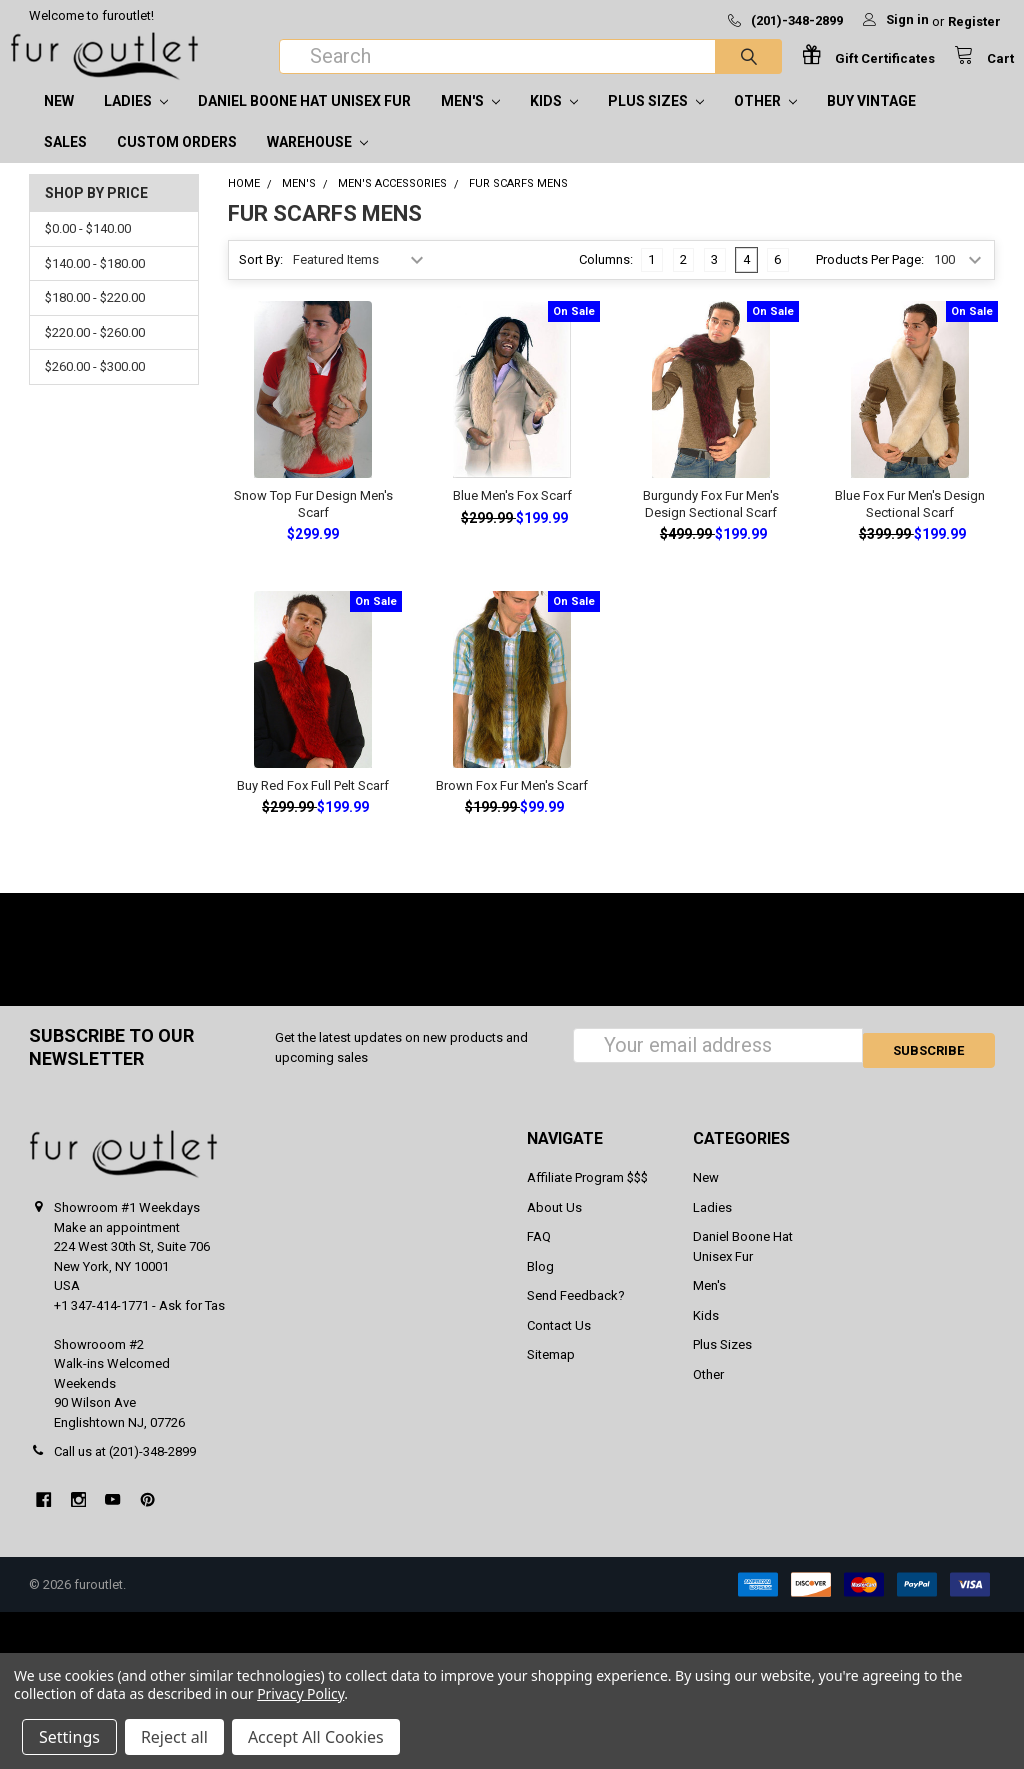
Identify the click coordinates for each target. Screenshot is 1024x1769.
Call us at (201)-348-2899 (125, 1471)
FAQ (539, 1256)
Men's (470, 121)
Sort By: (261, 279)
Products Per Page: (870, 279)
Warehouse (317, 162)
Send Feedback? (576, 1315)
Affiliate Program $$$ (587, 1197)
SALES (65, 162)
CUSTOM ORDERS (177, 162)
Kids (554, 121)
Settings (69, 1737)
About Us (554, 1227)
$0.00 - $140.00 (88, 248)
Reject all (174, 1737)
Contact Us (559, 1345)
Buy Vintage (871, 121)
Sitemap (551, 1374)
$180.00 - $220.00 (95, 317)
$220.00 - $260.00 (95, 352)
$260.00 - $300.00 (95, 386)
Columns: (606, 279)
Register (974, 21)
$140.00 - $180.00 (95, 283)
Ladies (136, 121)
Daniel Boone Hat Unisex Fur (304, 121)
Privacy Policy (300, 1693)
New (59, 121)
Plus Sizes (656, 121)
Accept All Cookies (316, 1737)
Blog (540, 1286)
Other (765, 121)
